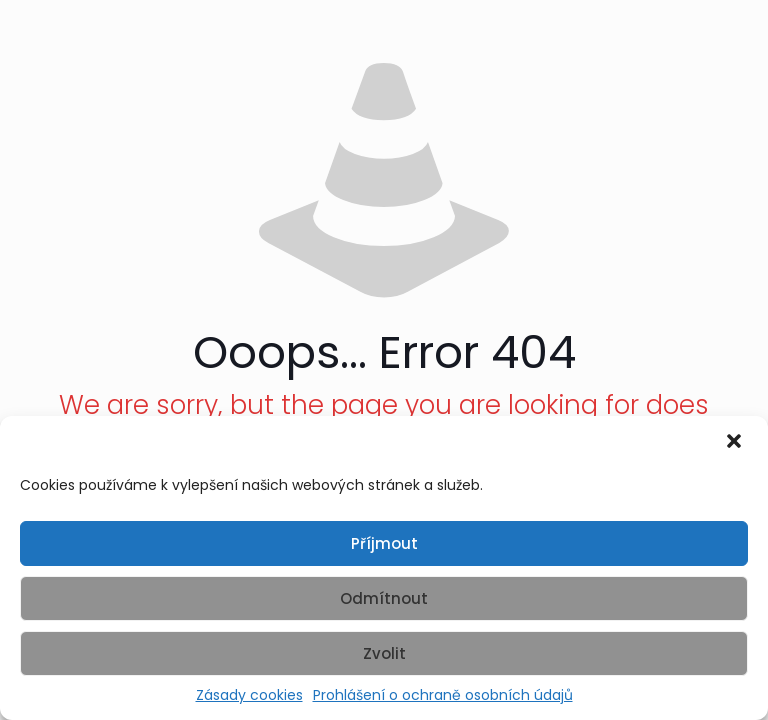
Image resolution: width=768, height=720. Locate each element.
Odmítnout (384, 598)
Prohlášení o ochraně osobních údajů (443, 695)
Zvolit (384, 653)
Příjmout (384, 543)
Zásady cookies (249, 695)
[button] (736, 443)
